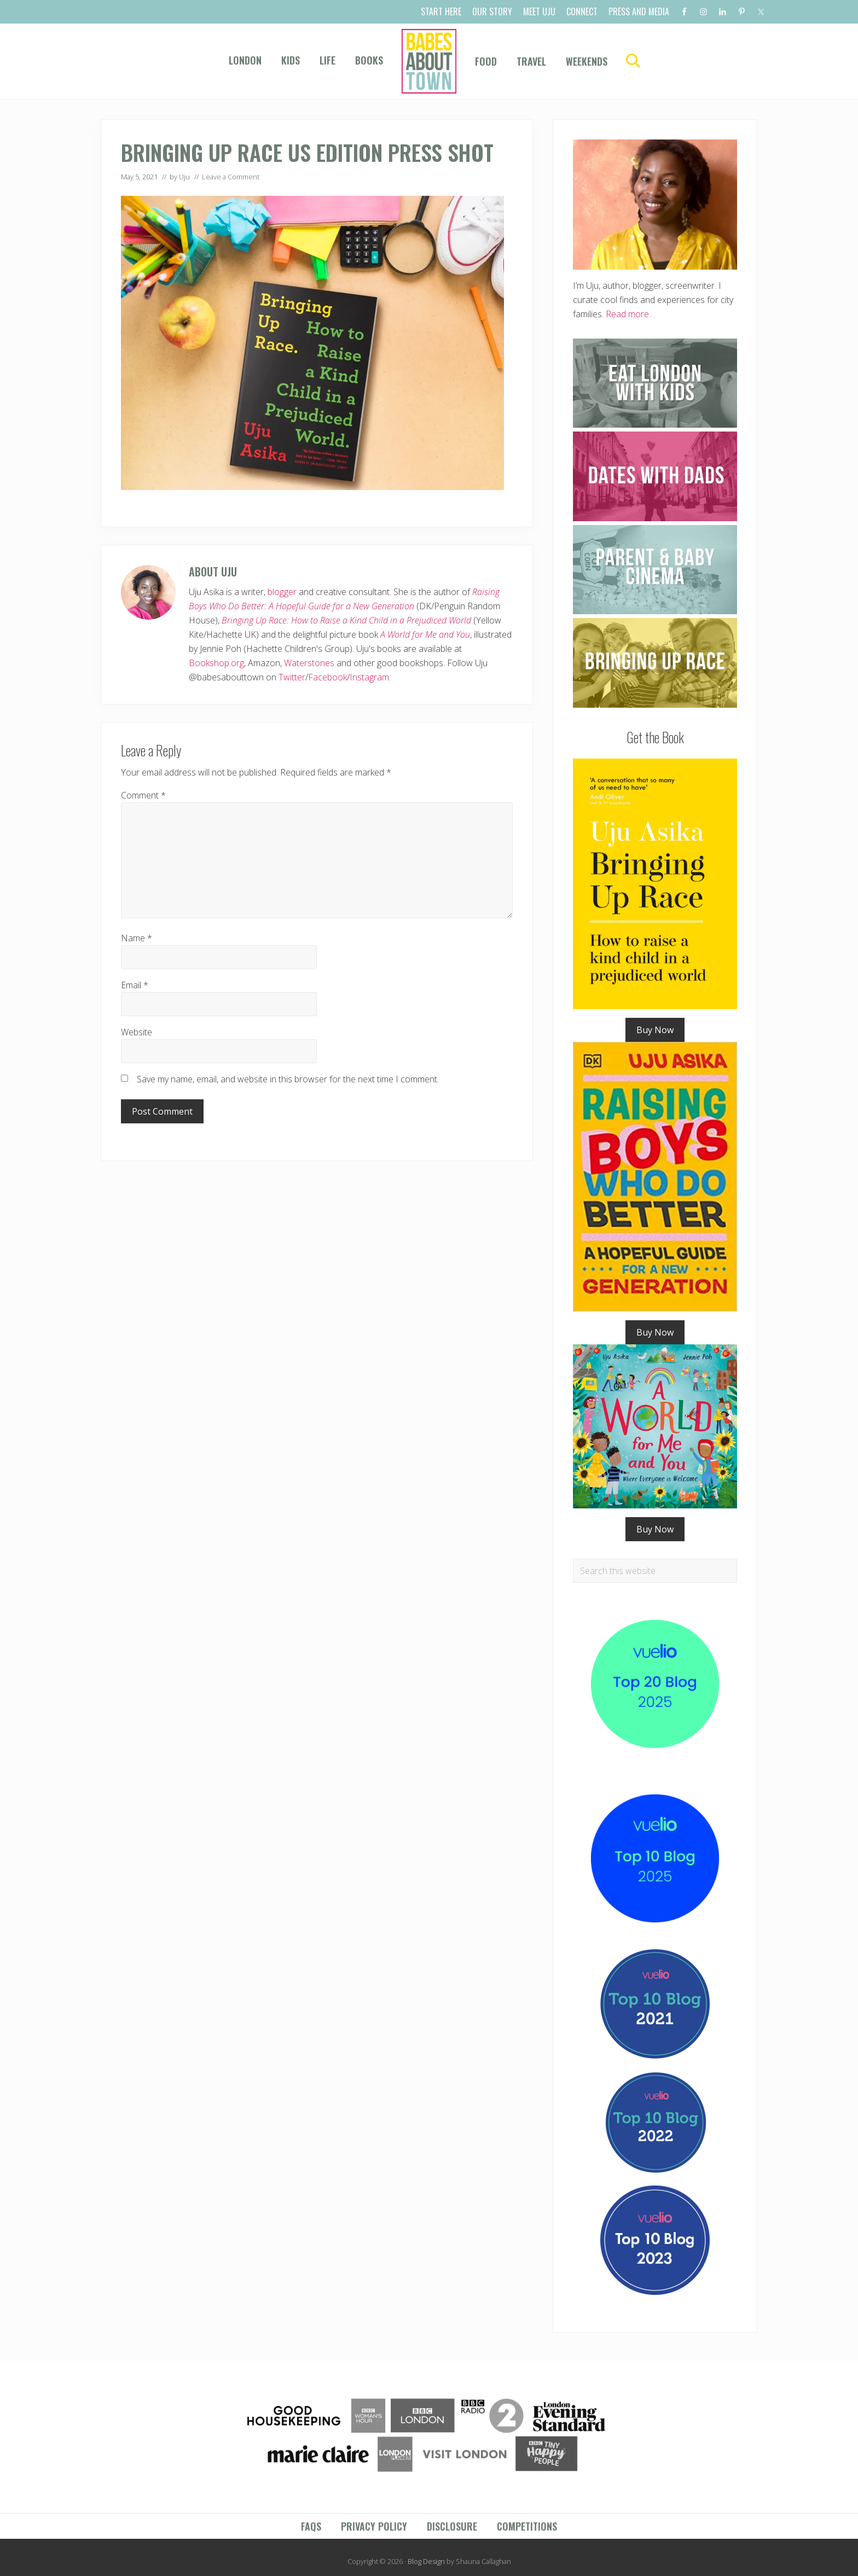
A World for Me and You (425, 634)
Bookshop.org (216, 663)
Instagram (369, 677)
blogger (282, 592)
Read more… (630, 314)
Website (136, 1032)
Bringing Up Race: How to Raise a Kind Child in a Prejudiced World (346, 620)
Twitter (292, 677)
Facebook (327, 677)
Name (136, 938)
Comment (143, 795)
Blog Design (426, 2561)
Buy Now (655, 1030)
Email (134, 985)
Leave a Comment (230, 177)
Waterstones (309, 663)
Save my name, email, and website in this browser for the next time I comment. (288, 1079)
